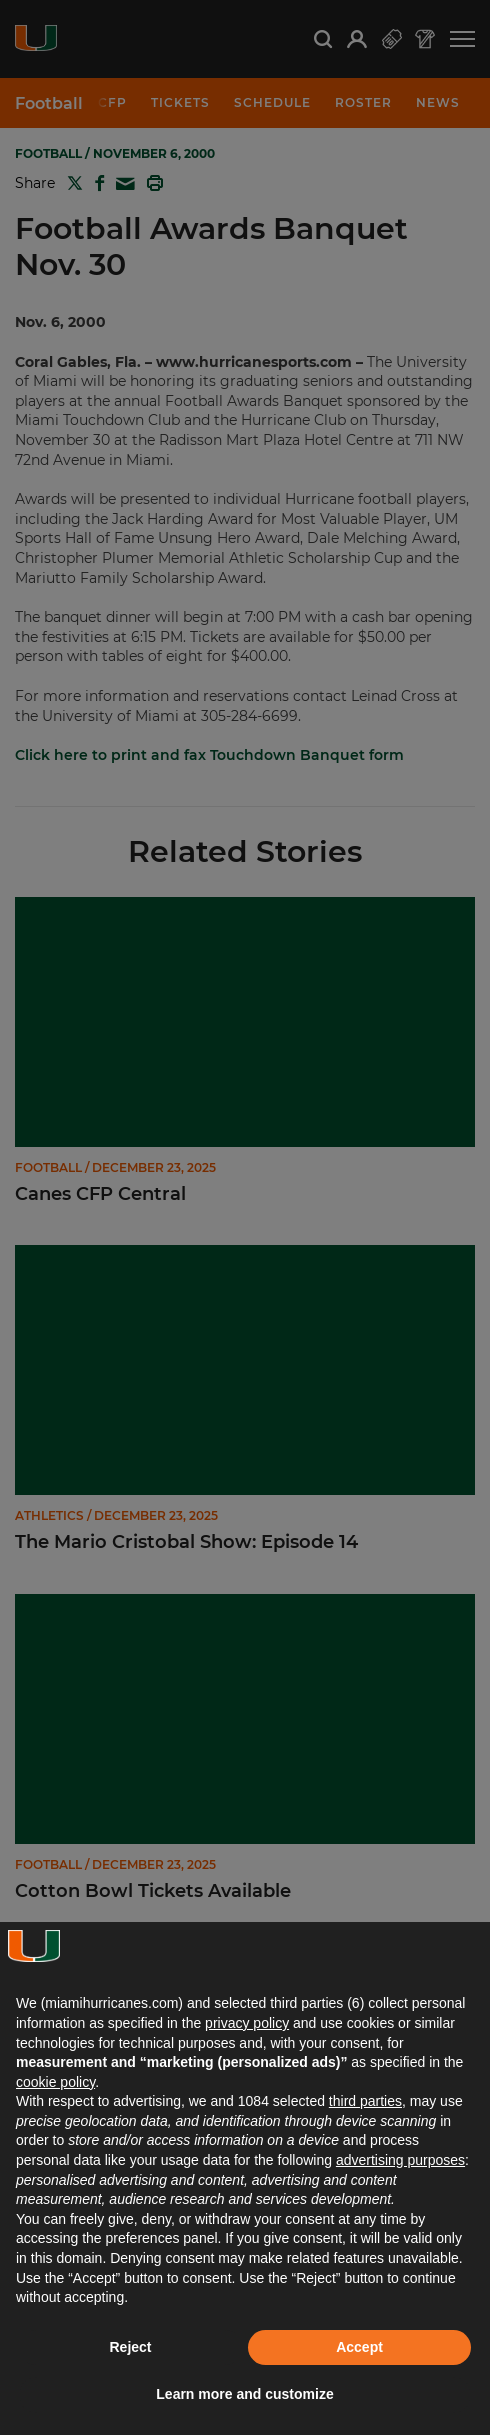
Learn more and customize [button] (244, 2394)
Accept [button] (359, 2347)
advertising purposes (400, 2160)
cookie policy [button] (55, 2082)
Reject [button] (130, 2347)
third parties (365, 2101)
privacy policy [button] (247, 2023)
